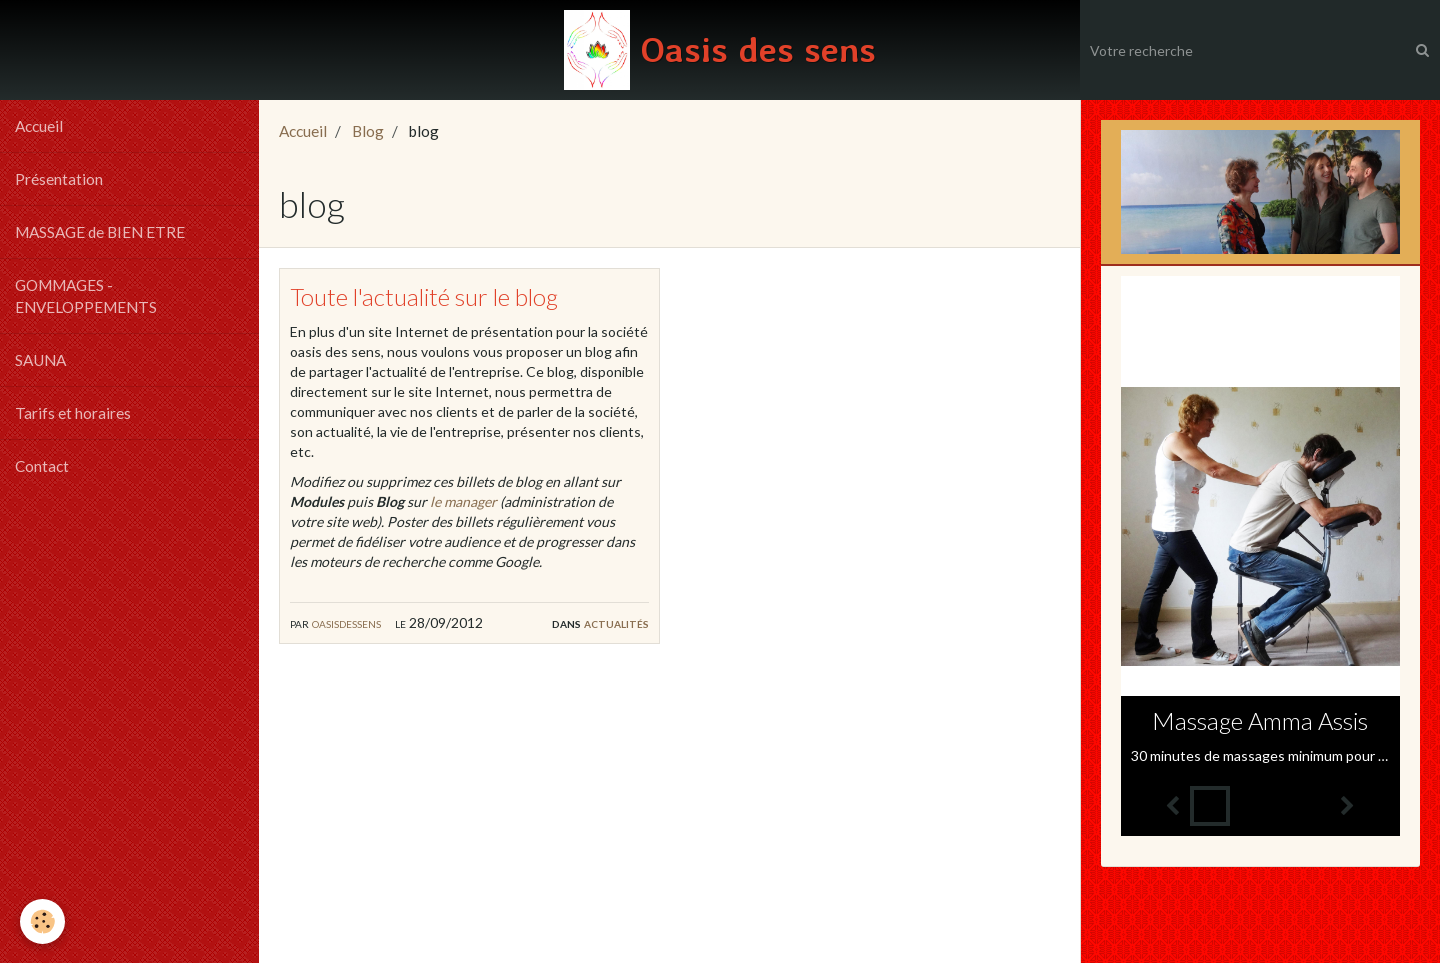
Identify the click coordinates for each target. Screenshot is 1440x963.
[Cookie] (42, 921)
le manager (463, 501)
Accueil (39, 126)
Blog (368, 131)
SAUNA (40, 360)
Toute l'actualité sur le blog (424, 296)
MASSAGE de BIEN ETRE (100, 232)
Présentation (59, 179)
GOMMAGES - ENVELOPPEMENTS (86, 296)
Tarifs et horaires (73, 413)
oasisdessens (346, 622)
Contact (42, 466)
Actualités (616, 622)
